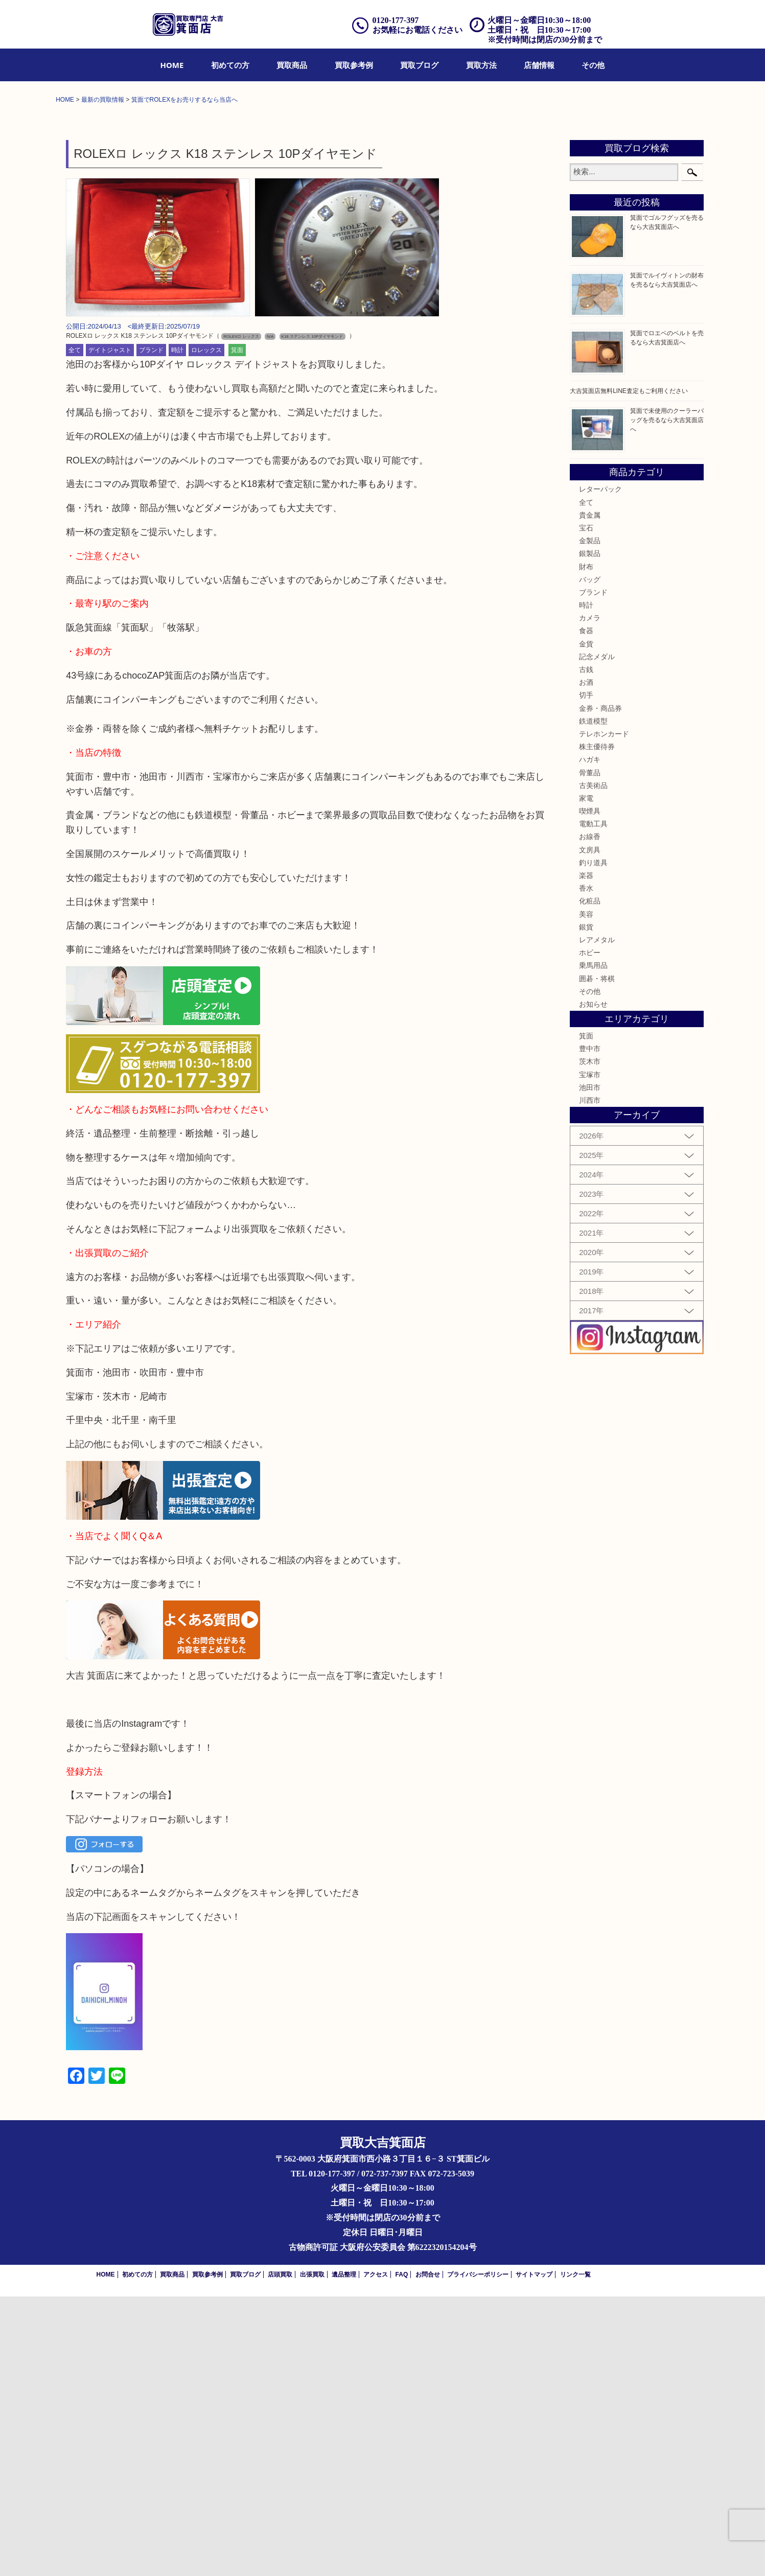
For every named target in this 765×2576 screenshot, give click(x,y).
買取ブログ (419, 65)
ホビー (589, 1232)
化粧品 (589, 1180)
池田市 (589, 1367)
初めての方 (230, 65)
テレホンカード (604, 1013)
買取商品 (291, 65)
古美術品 (593, 1064)
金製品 (589, 820)
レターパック (600, 768)
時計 (177, 629)
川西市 (589, 1380)
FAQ (402, 2554)
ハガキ (589, 1039)
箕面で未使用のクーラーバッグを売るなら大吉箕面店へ (667, 699)
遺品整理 (344, 2554)
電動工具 (593, 1103)
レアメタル (597, 1219)
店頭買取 (280, 2554)
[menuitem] (172, 65)
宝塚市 (589, 1354)
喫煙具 (589, 1090)
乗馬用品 (593, 1245)
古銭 (586, 949)
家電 (586, 1078)
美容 (586, 1193)
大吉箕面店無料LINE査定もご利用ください (629, 670)
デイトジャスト (109, 629)
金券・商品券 (600, 987)
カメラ (589, 897)
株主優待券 (597, 1026)
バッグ (589, 858)
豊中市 (589, 1328)
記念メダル (597, 936)
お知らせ (593, 1284)
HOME (172, 65)
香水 (586, 1168)
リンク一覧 (575, 2554)
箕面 (237, 629)
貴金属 (589, 795)
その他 (593, 65)
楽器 (586, 1155)
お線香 (589, 1116)
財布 (586, 846)
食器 (586, 910)
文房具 (589, 1129)
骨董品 (589, 1052)
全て (74, 629)
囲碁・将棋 (597, 1258)
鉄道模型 (593, 1000)
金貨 (586, 923)
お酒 (586, 962)
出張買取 (312, 2554)
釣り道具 (593, 1142)
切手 (586, 974)
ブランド (151, 629)
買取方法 (481, 65)
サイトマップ (534, 2554)
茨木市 (589, 1341)
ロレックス (206, 629)
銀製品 (589, 833)
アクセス (375, 2554)
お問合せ (427, 2554)
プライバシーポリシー (477, 2554)
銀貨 (586, 1206)
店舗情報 (539, 65)
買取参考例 (354, 65)
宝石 (586, 807)
